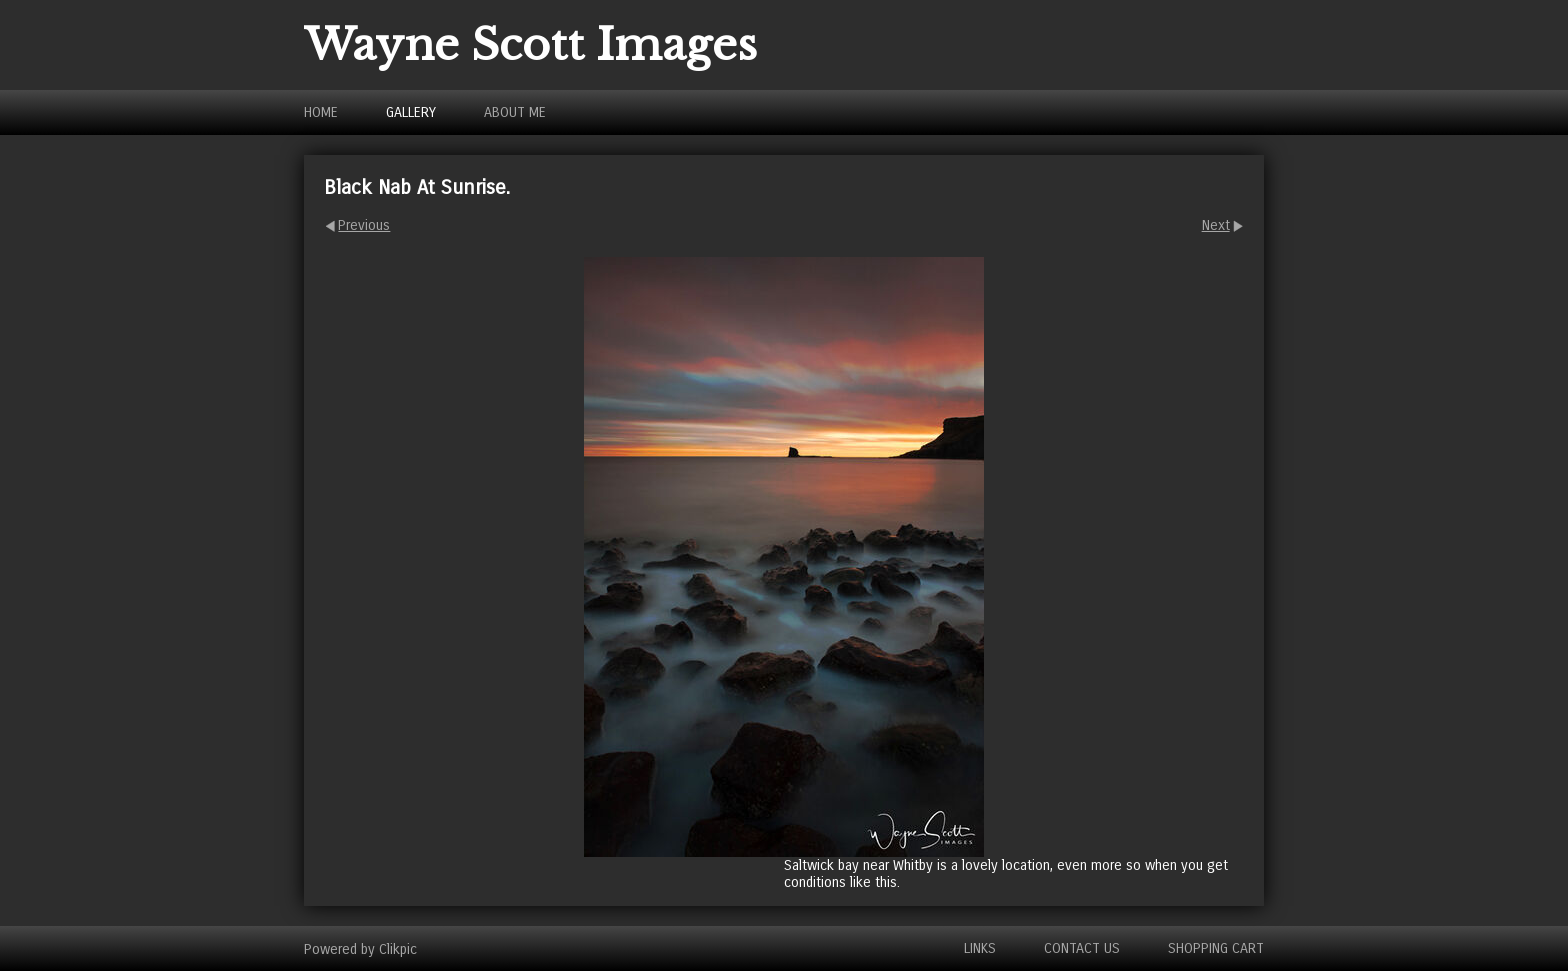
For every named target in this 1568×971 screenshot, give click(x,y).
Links (980, 948)
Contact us (1082, 948)
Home (321, 112)
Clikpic (398, 948)
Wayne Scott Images (530, 45)
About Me (515, 112)
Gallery (411, 112)
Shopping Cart (1216, 948)
